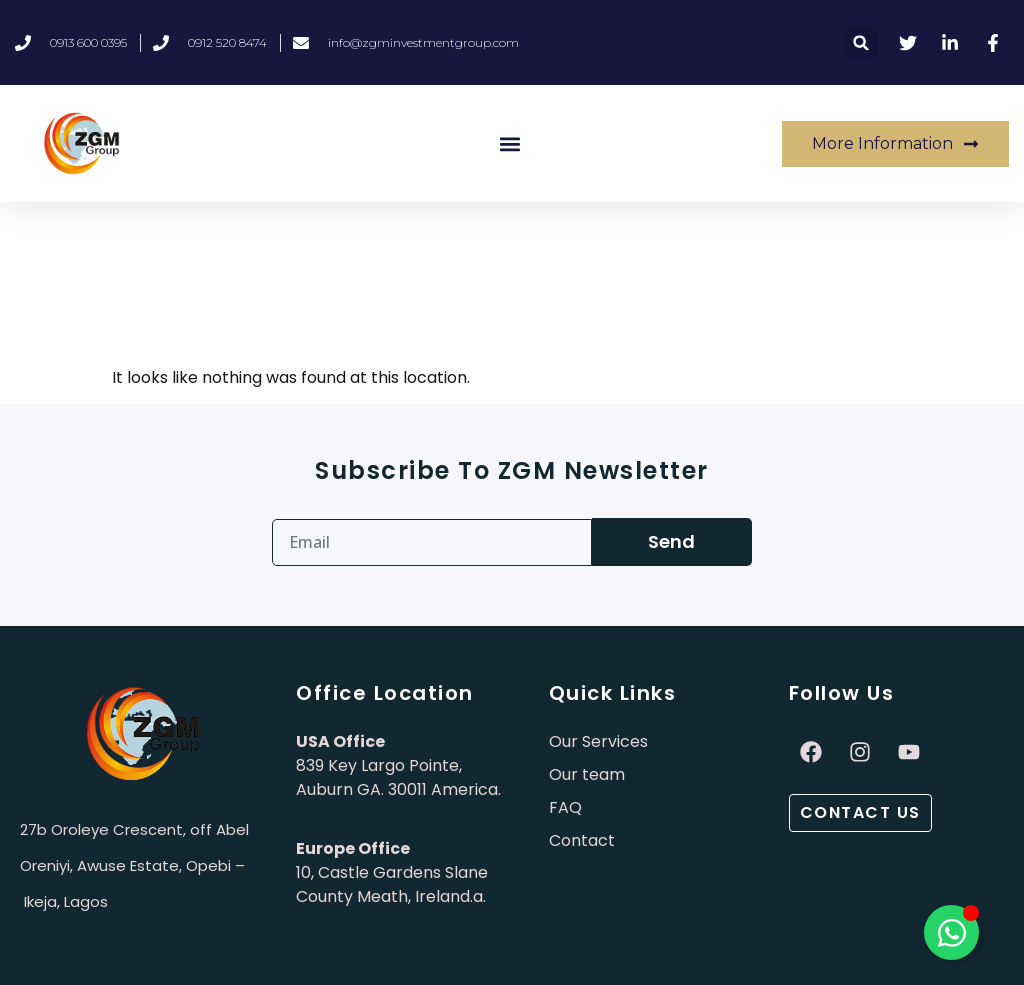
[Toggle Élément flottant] (951, 932)
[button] (861, 42)
